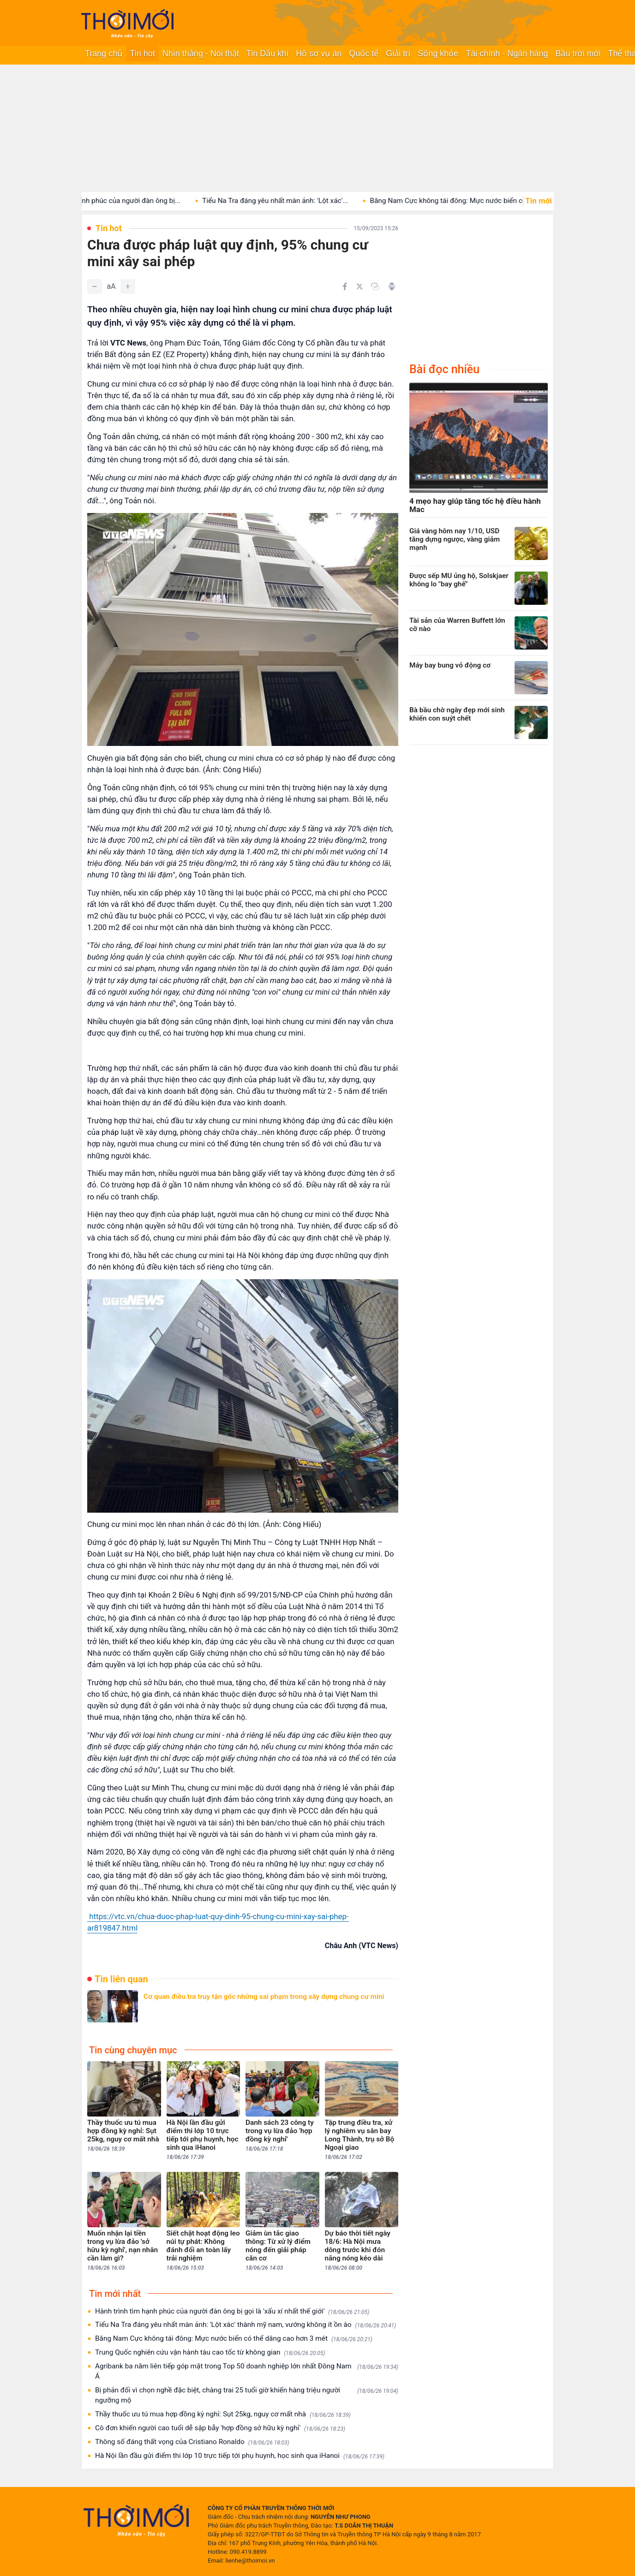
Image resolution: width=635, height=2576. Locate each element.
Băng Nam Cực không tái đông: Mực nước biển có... (464, 201)
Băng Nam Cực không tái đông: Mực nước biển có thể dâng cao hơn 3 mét (233, 2338)
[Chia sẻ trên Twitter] (359, 286)
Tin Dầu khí (267, 53)
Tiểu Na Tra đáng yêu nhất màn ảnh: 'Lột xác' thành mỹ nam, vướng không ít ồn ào (245, 2324)
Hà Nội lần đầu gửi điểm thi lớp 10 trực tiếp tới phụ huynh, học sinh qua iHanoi (239, 2455)
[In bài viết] (391, 286)
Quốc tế (363, 53)
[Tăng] (127, 286)
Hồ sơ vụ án (318, 53)
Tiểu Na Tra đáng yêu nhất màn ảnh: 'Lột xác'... (288, 201)
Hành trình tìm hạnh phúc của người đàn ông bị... (116, 201)
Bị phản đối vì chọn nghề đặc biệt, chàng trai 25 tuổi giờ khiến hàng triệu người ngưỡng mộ (246, 2395)
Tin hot (142, 53)
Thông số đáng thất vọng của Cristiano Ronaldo (192, 2442)
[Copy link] (375, 286)
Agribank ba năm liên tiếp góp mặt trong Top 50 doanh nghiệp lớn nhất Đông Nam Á (246, 2371)
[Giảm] (94, 286)
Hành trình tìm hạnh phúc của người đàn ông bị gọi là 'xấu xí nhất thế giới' (232, 2311)
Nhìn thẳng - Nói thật (200, 53)
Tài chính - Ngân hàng (507, 53)
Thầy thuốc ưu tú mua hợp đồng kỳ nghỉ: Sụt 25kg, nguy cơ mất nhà (223, 2414)
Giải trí (398, 53)
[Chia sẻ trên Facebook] (344, 286)
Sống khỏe (438, 53)
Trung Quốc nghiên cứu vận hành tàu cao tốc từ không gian (210, 2352)
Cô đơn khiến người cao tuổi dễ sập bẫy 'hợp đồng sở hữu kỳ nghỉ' (220, 2428)
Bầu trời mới (577, 53)
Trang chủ (103, 53)
